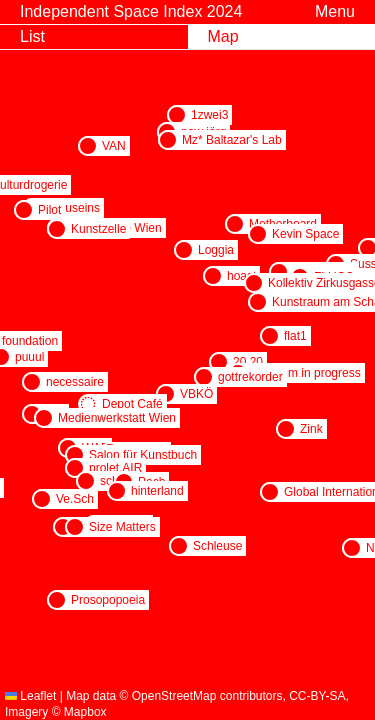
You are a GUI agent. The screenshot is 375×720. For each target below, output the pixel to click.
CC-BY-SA (317, 696)
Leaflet (30, 696)
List (32, 36)
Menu (335, 11)
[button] (177, 115)
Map (223, 36)
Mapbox (85, 712)
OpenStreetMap (174, 696)
